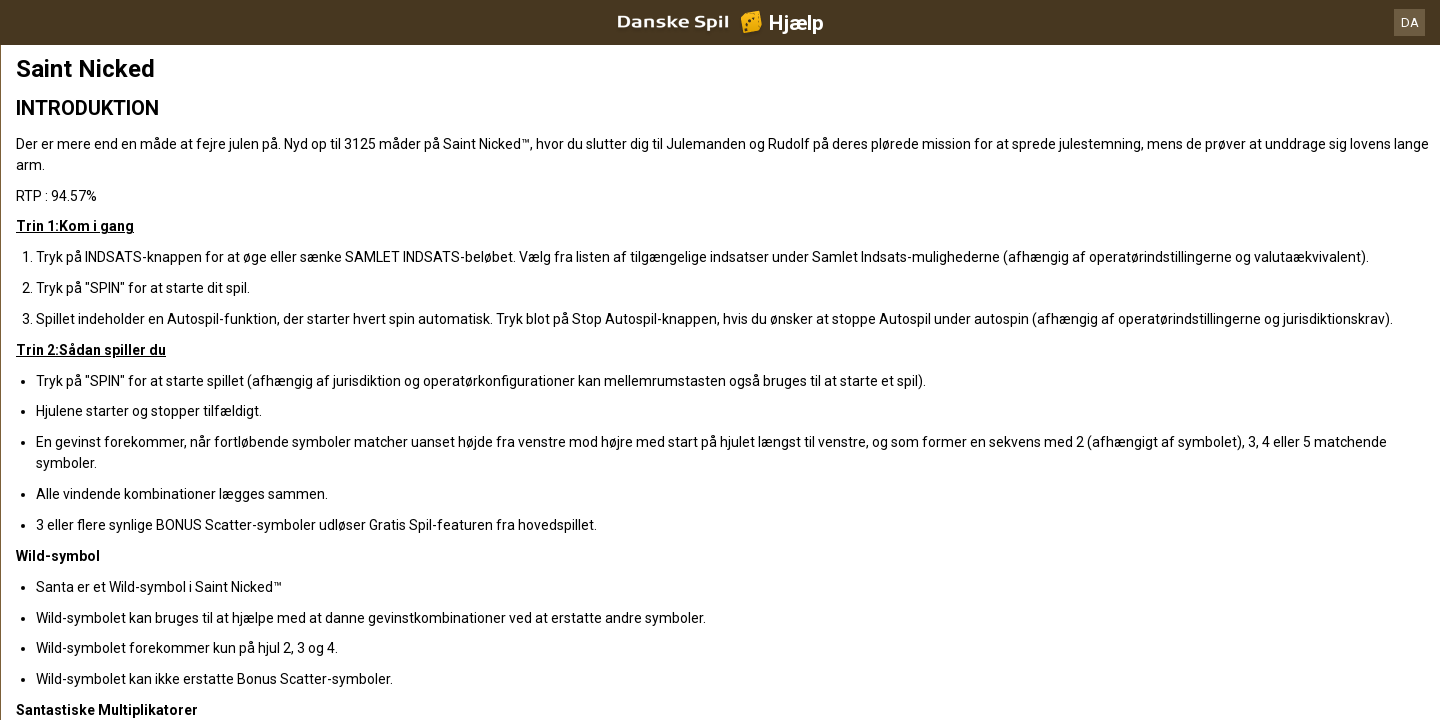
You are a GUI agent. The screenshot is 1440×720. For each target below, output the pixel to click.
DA (1410, 22)
